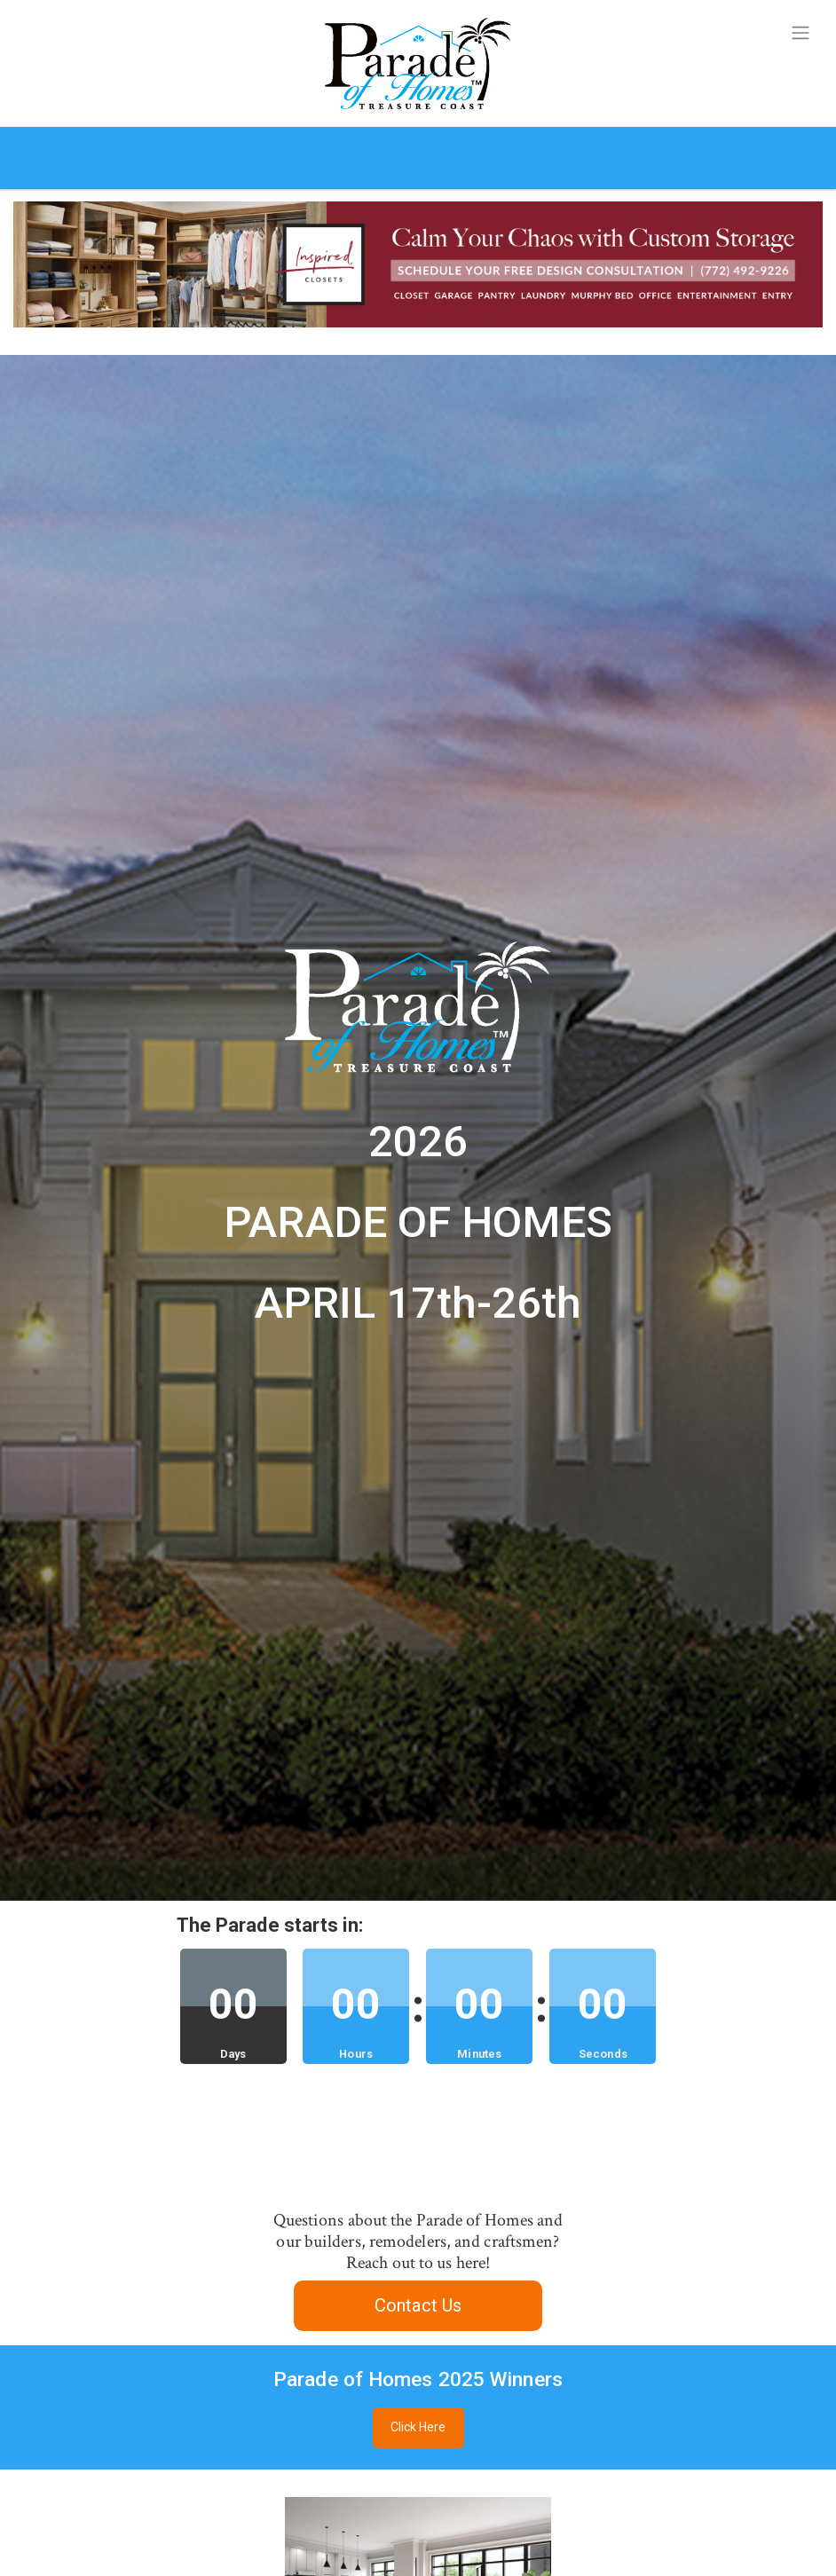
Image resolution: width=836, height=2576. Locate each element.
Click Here (418, 2427)
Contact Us (418, 2305)
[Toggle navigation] (800, 33)
